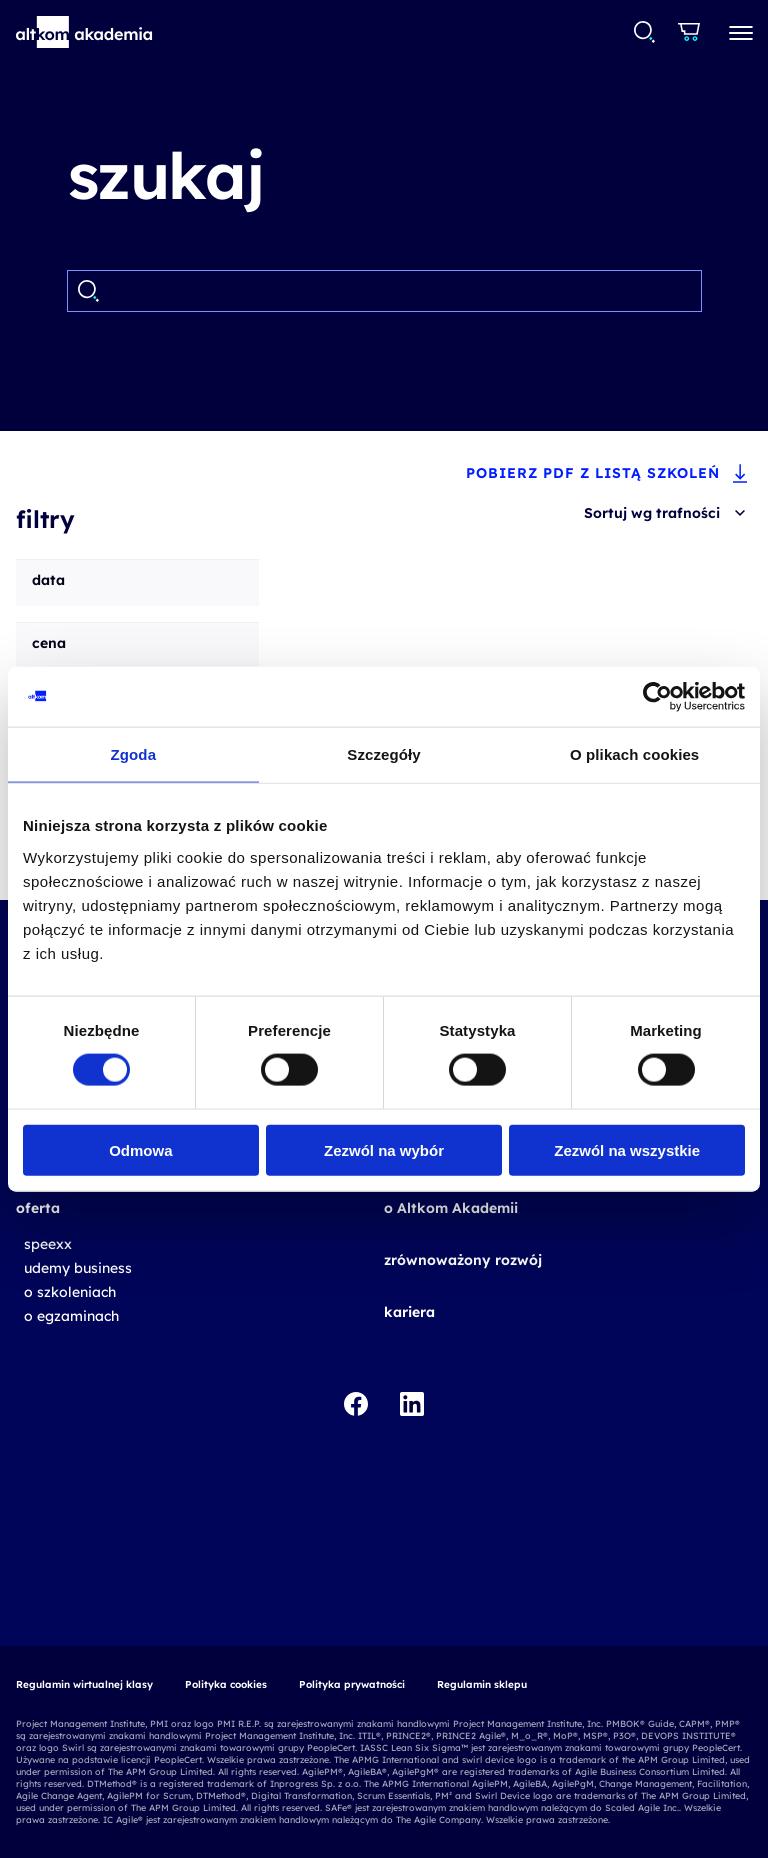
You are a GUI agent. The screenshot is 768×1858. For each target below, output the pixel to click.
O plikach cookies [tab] (634, 754)
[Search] (400, 291)
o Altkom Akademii (451, 1208)
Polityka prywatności (352, 1684)
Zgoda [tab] (134, 754)
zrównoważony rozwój (463, 1260)
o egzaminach (71, 1316)
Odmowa (140, 1149)
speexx (48, 1244)
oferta (38, 1208)
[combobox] (643, 32)
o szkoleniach (70, 1292)
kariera (409, 1312)
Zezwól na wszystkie (627, 1149)
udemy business (78, 1268)
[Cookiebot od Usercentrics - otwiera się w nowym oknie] (657, 697)
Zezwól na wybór (384, 1149)
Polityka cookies (226, 1684)
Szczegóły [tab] (383, 754)
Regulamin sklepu (482, 1684)
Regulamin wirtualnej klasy (84, 1684)
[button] (84, 32)
